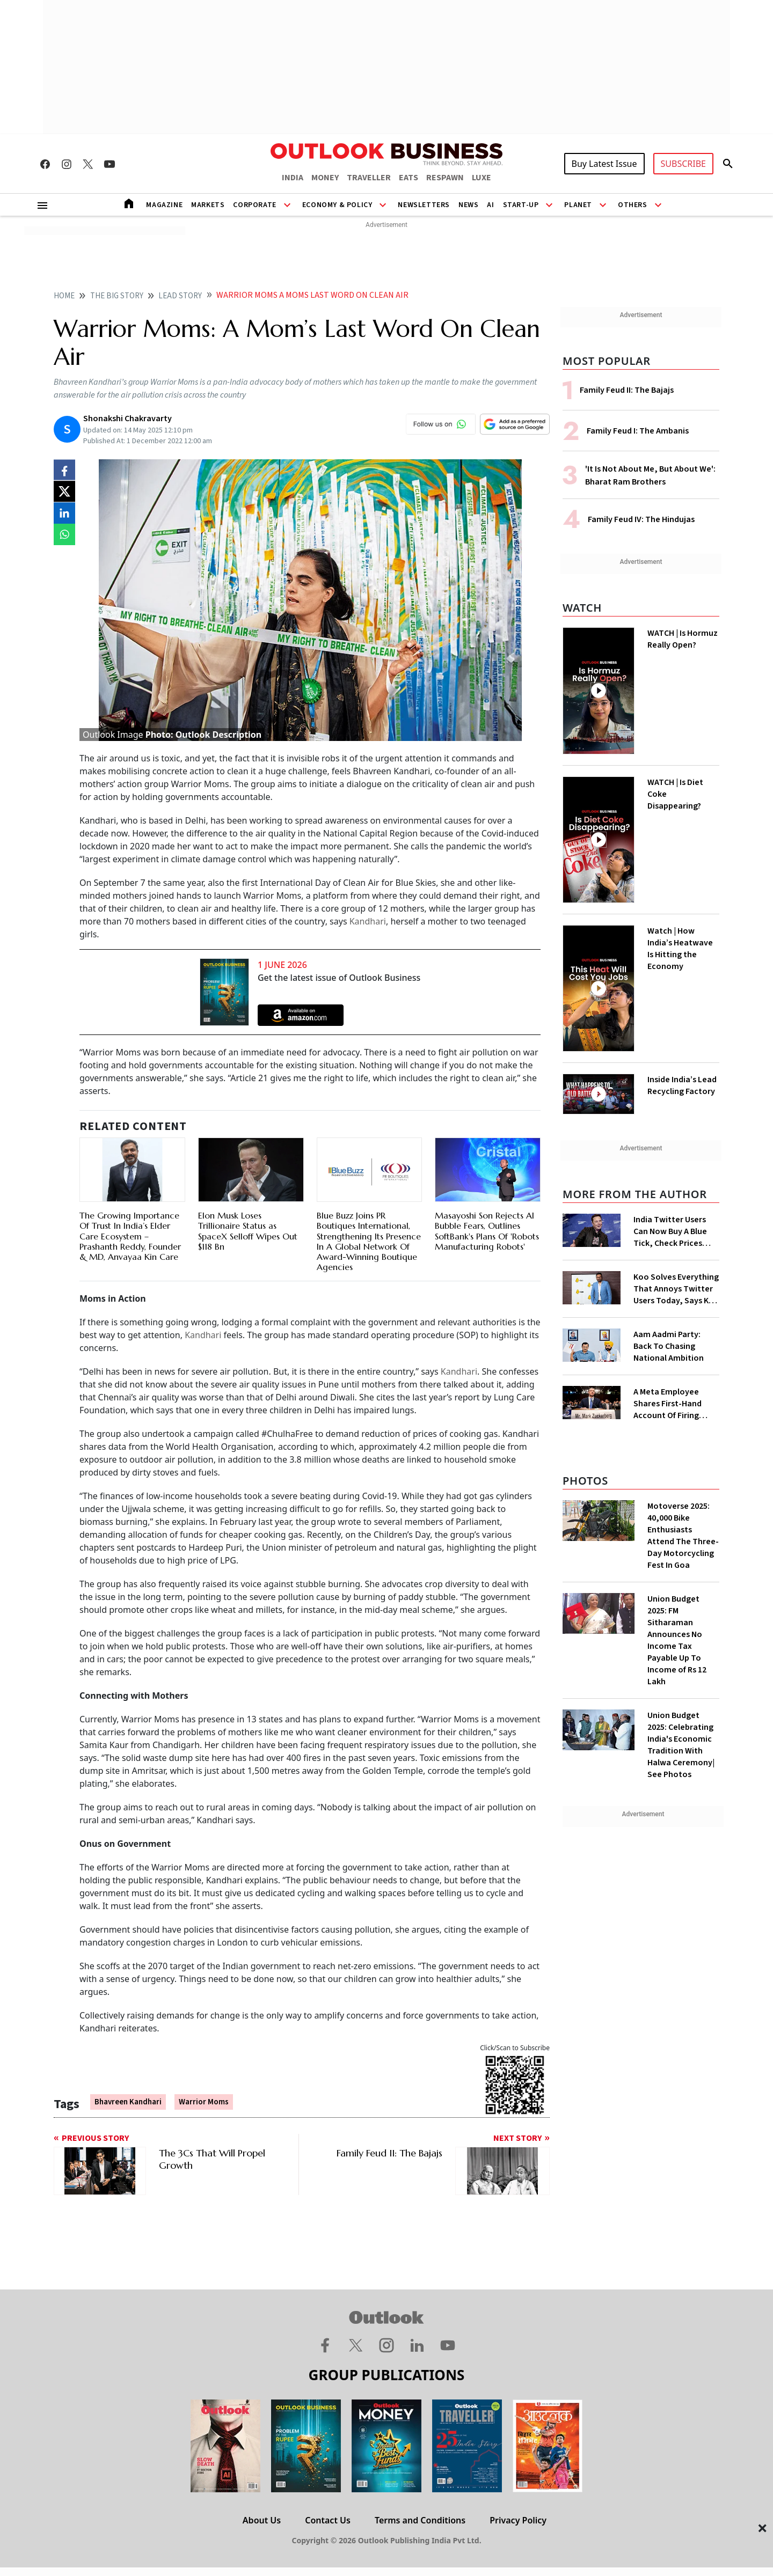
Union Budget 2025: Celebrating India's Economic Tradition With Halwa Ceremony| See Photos (680, 1744)
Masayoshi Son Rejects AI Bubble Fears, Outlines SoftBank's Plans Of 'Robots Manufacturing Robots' (487, 1231)
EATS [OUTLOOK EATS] (408, 178)
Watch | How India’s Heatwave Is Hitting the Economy (680, 948)
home (64, 296)
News (468, 205)
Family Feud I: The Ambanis (638, 431)
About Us (262, 2520)
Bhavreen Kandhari (128, 2102)
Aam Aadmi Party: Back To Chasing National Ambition (668, 1346)
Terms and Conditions (420, 2520)
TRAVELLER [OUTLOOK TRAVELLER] (369, 178)
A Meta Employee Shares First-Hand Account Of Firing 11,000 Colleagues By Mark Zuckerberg (673, 1403)
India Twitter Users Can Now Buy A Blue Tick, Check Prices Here (670, 1231)
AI (490, 205)
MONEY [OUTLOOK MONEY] (325, 178)
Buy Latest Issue (604, 164)
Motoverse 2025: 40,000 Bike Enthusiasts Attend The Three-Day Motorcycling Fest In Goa (683, 1535)
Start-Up (521, 205)
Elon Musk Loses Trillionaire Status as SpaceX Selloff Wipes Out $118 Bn (247, 1231)
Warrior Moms (204, 2102)
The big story (116, 296)
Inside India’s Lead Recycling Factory (682, 1085)
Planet (578, 205)
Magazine (164, 205)
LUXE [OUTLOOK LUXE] (481, 178)
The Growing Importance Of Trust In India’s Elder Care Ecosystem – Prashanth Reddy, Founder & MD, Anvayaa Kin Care (130, 1236)
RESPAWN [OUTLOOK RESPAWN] (445, 178)
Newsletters (424, 205)
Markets (207, 205)
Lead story (180, 296)
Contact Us (328, 2520)
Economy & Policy (337, 205)
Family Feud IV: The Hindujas (641, 519)
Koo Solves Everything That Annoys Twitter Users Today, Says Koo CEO (676, 1289)
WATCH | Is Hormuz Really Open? (682, 639)
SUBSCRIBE (683, 164)
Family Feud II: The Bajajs (627, 390)
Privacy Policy (518, 2520)
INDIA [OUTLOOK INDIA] (292, 178)
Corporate (254, 205)
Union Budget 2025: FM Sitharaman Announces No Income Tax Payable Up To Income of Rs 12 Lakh (676, 1640)
